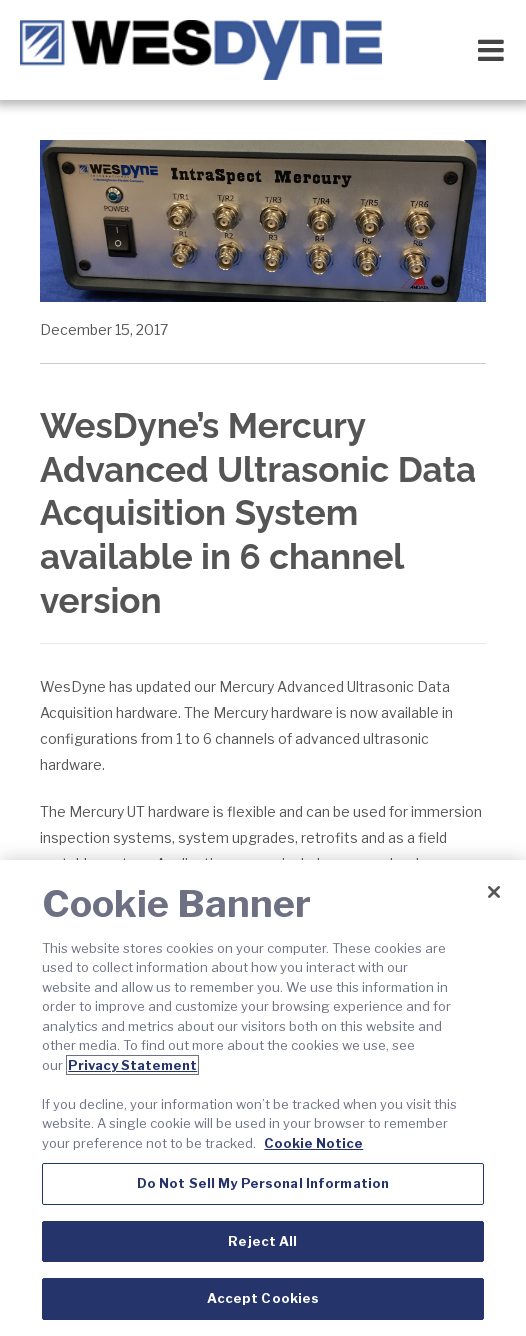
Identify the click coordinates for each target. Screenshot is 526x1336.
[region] (263, 1098)
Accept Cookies (263, 1298)
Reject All (262, 1241)
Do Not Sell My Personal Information (263, 1183)
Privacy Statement (132, 1065)
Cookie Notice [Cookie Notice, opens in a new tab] (313, 1143)
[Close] (494, 892)
